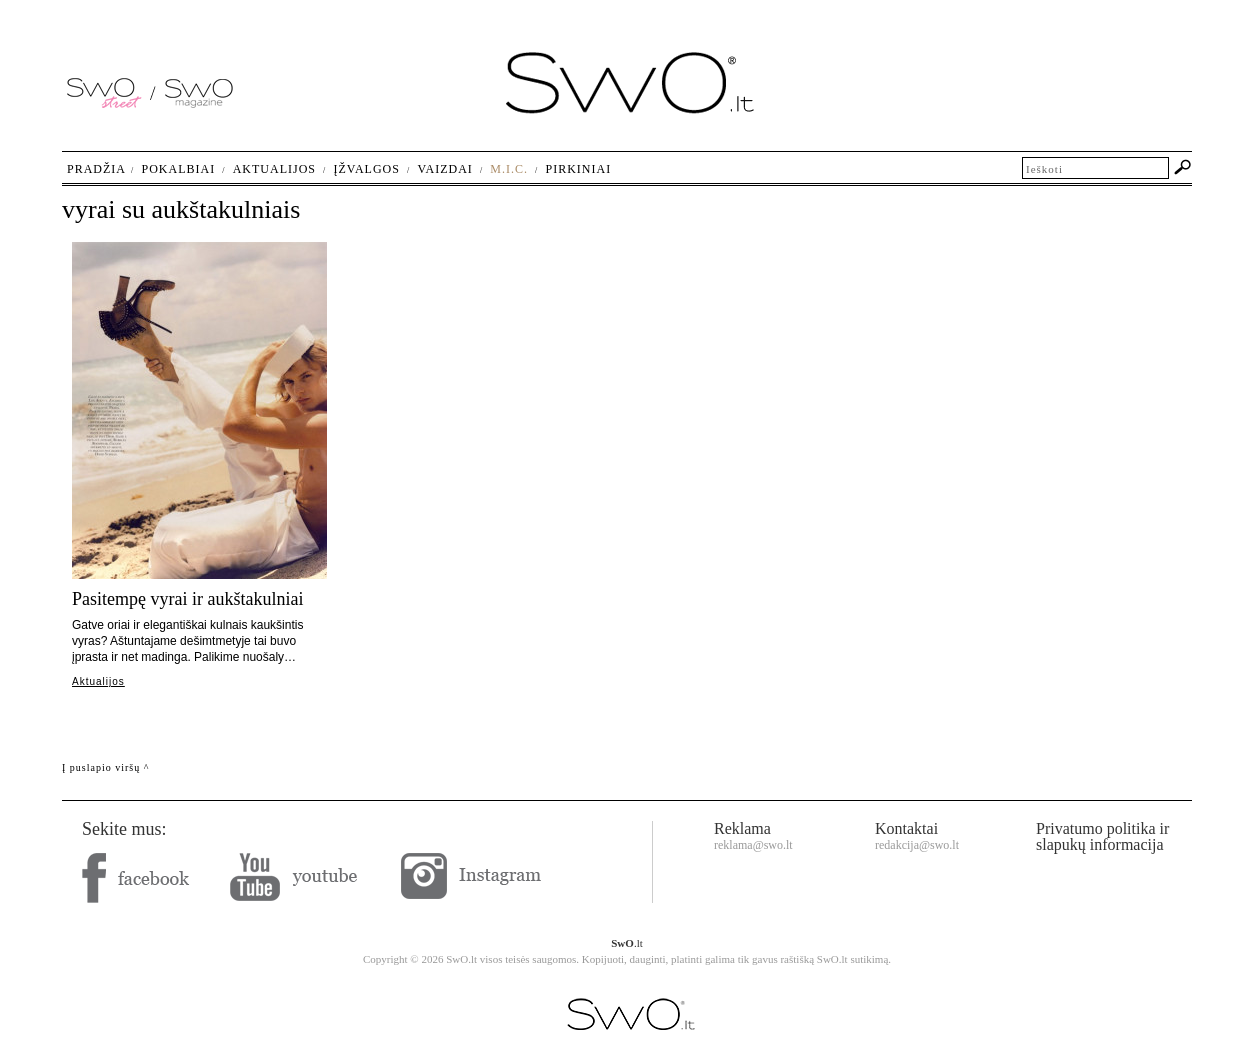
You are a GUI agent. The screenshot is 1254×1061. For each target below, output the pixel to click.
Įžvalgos (366, 169)
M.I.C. (509, 169)
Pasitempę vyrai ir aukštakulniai (187, 599)
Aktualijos (98, 681)
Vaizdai (444, 169)
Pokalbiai (179, 169)
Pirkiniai (579, 169)
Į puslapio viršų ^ (105, 767)
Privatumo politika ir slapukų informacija (1102, 836)
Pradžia (96, 169)
